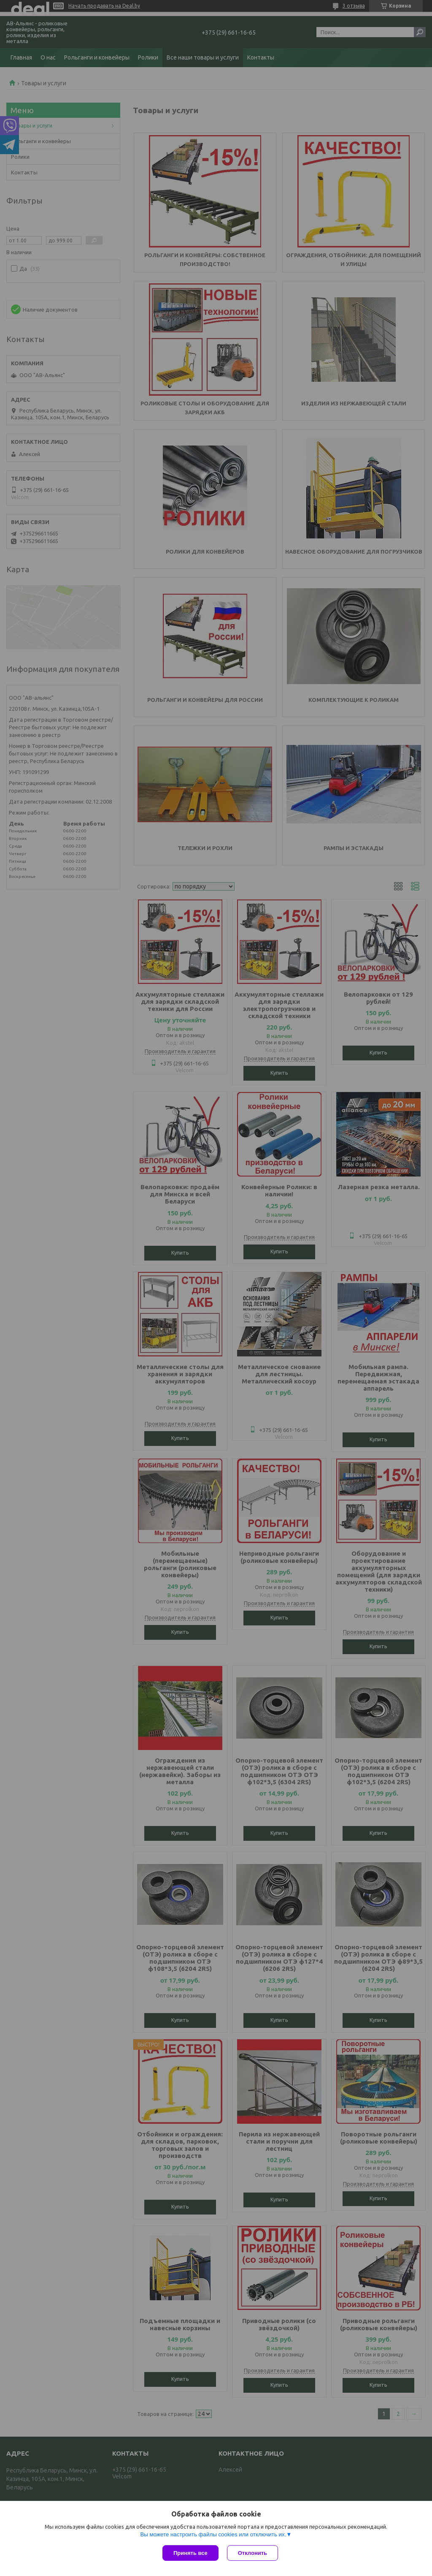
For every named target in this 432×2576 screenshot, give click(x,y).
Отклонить (252, 2553)
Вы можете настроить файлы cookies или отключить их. (213, 2534)
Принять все (190, 2553)
